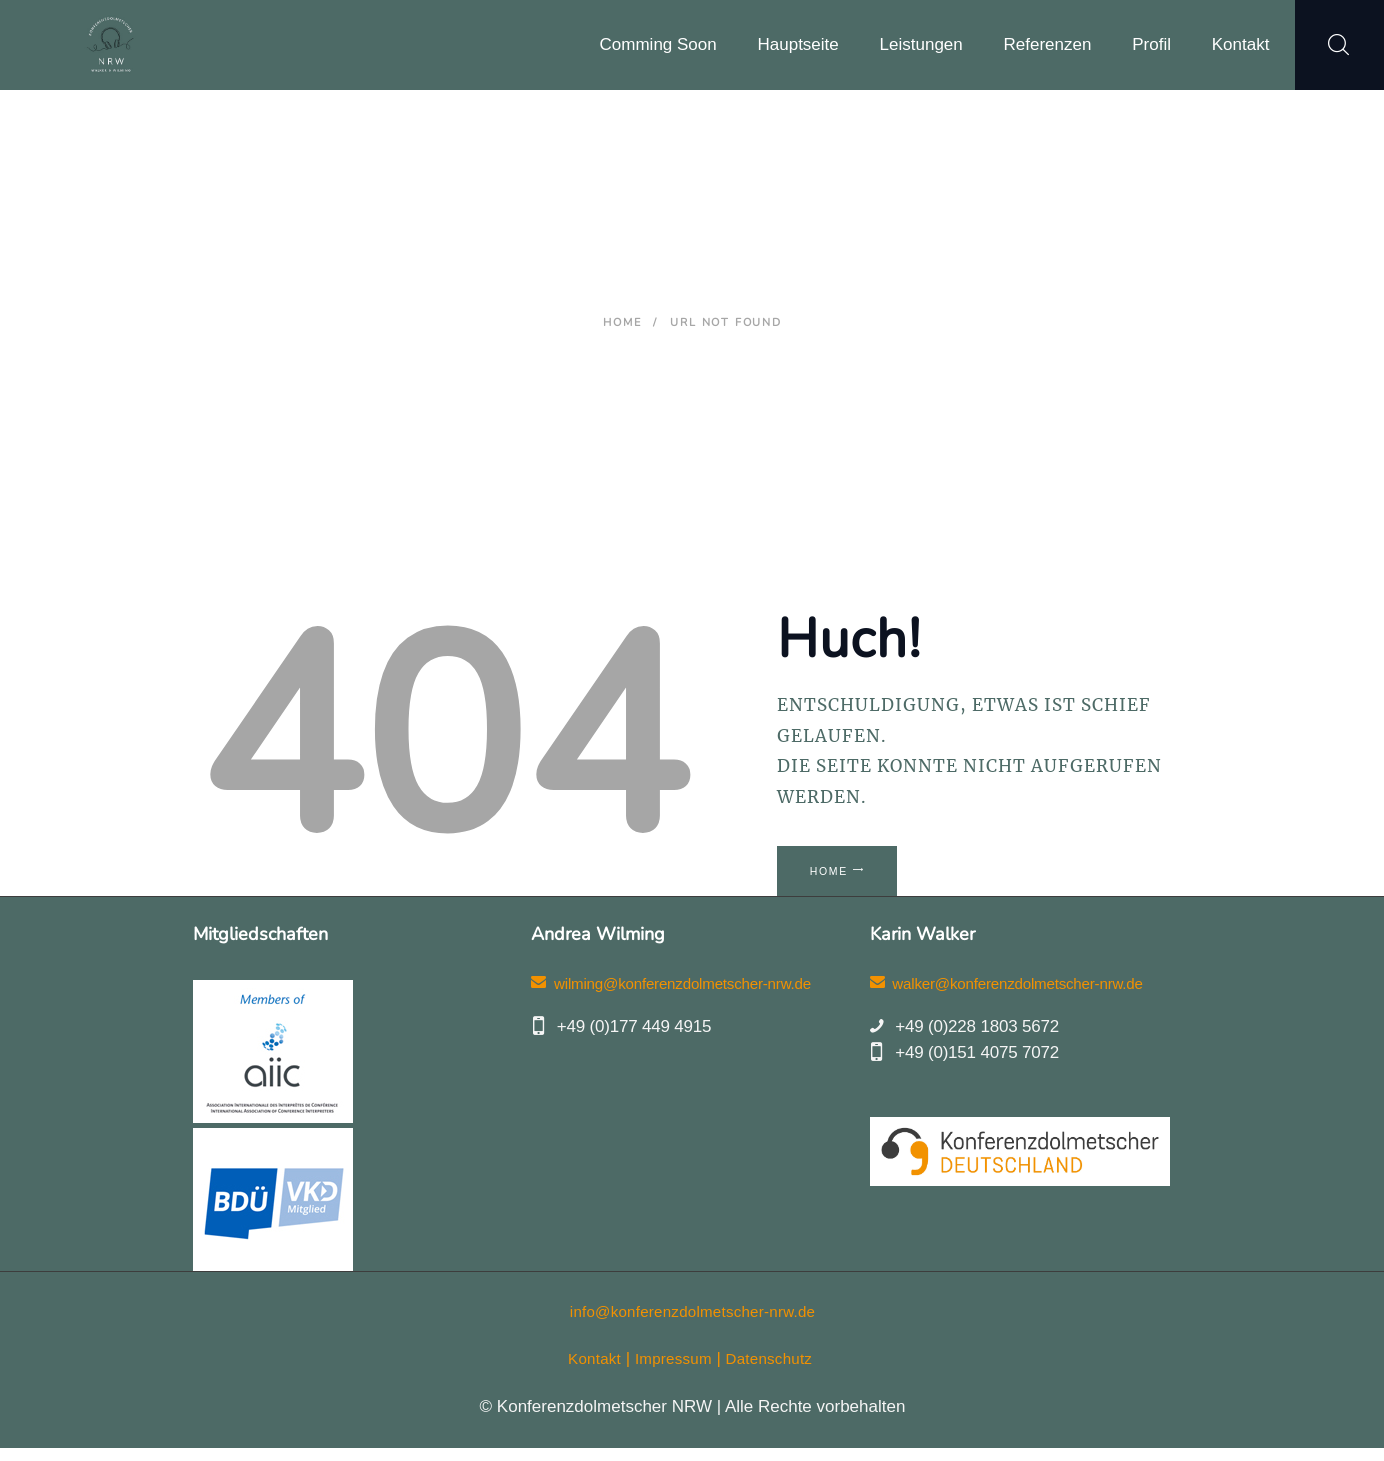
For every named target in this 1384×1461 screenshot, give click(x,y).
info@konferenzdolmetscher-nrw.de (693, 1324)
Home (622, 322)
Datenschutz (775, 1372)
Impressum (672, 1372)
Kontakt (587, 1372)
